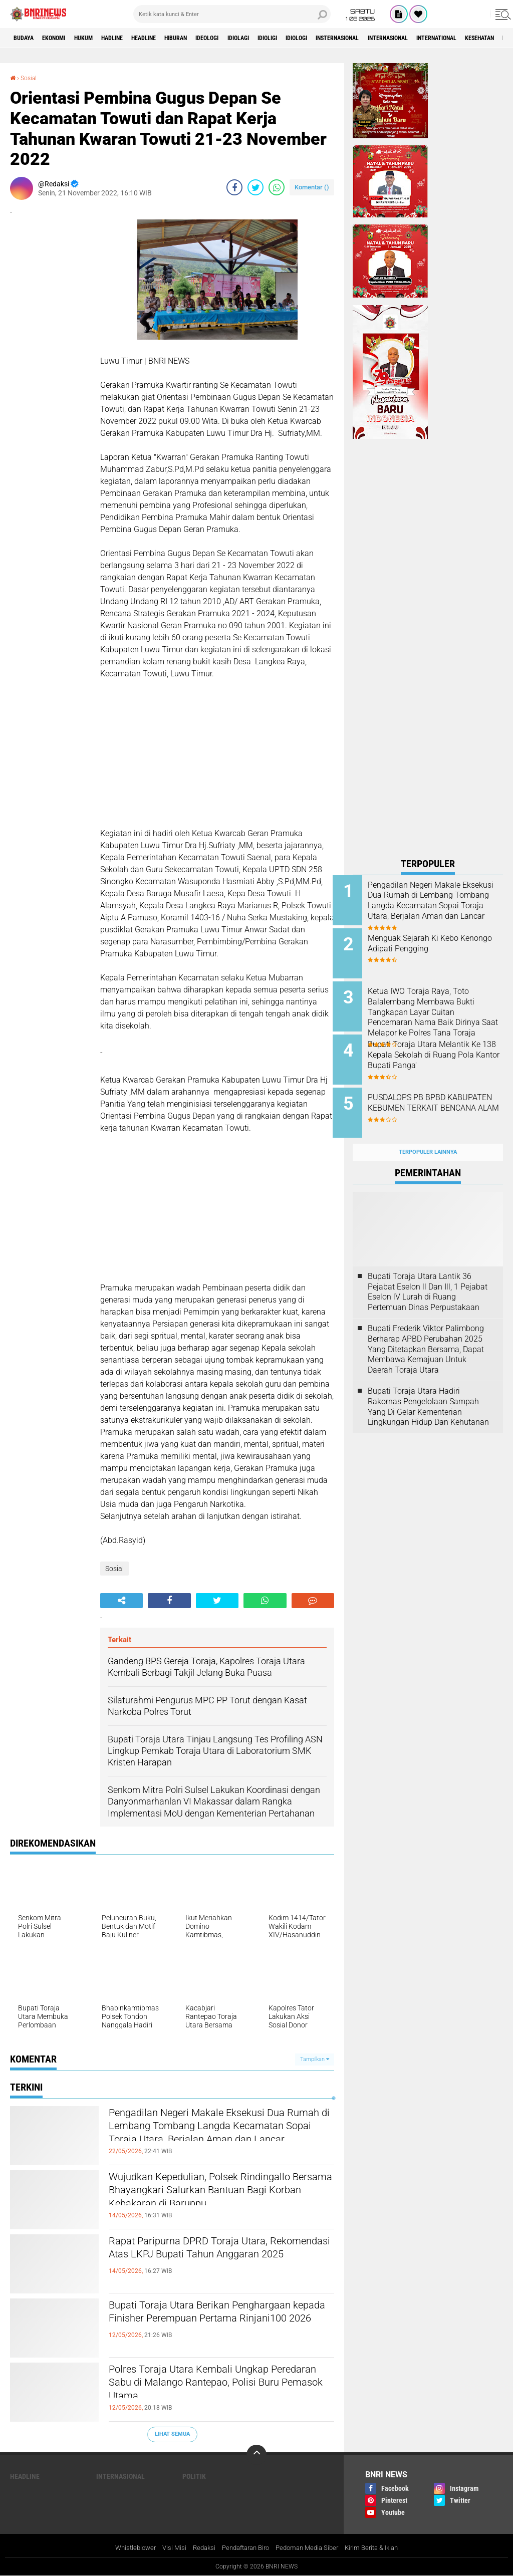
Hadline (135, 38)
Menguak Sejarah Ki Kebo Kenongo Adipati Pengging (435, 941)
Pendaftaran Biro (244, 2548)
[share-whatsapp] (277, 187)
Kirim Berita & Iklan (380, 2548)
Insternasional (413, 38)
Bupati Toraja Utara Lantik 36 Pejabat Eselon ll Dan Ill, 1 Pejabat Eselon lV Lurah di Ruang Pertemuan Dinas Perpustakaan (427, 1275)
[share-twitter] (255, 187)
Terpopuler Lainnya (428, 1136)
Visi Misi (166, 2548)
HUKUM (100, 38)
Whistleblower (126, 2548)
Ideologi (253, 38)
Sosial (31, 78)
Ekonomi (63, 38)
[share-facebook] (234, 187)
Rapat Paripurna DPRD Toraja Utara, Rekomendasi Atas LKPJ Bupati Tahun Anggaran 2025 (216, 2258)
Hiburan (214, 38)
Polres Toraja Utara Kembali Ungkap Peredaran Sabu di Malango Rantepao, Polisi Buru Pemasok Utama (216, 2387)
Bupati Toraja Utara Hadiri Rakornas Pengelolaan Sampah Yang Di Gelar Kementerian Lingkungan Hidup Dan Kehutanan (428, 1390)
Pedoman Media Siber (311, 2548)
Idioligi (327, 38)
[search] (232, 14)
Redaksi (198, 2548)
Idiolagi (291, 38)
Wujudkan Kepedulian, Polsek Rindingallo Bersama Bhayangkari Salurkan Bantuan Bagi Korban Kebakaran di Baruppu (204, 2203)
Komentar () (312, 186)
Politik (194, 2476)
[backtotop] (256, 2454)
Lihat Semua (172, 2434)
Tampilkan (314, 2058)
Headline (174, 38)
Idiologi (363, 38)
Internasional (475, 38)
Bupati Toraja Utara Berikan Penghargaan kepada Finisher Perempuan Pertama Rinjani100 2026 (214, 2323)
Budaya (26, 38)
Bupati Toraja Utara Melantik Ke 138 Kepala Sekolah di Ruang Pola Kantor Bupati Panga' (438, 1052)
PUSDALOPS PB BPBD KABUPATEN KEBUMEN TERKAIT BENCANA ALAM (434, 1098)
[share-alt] (121, 1600)
